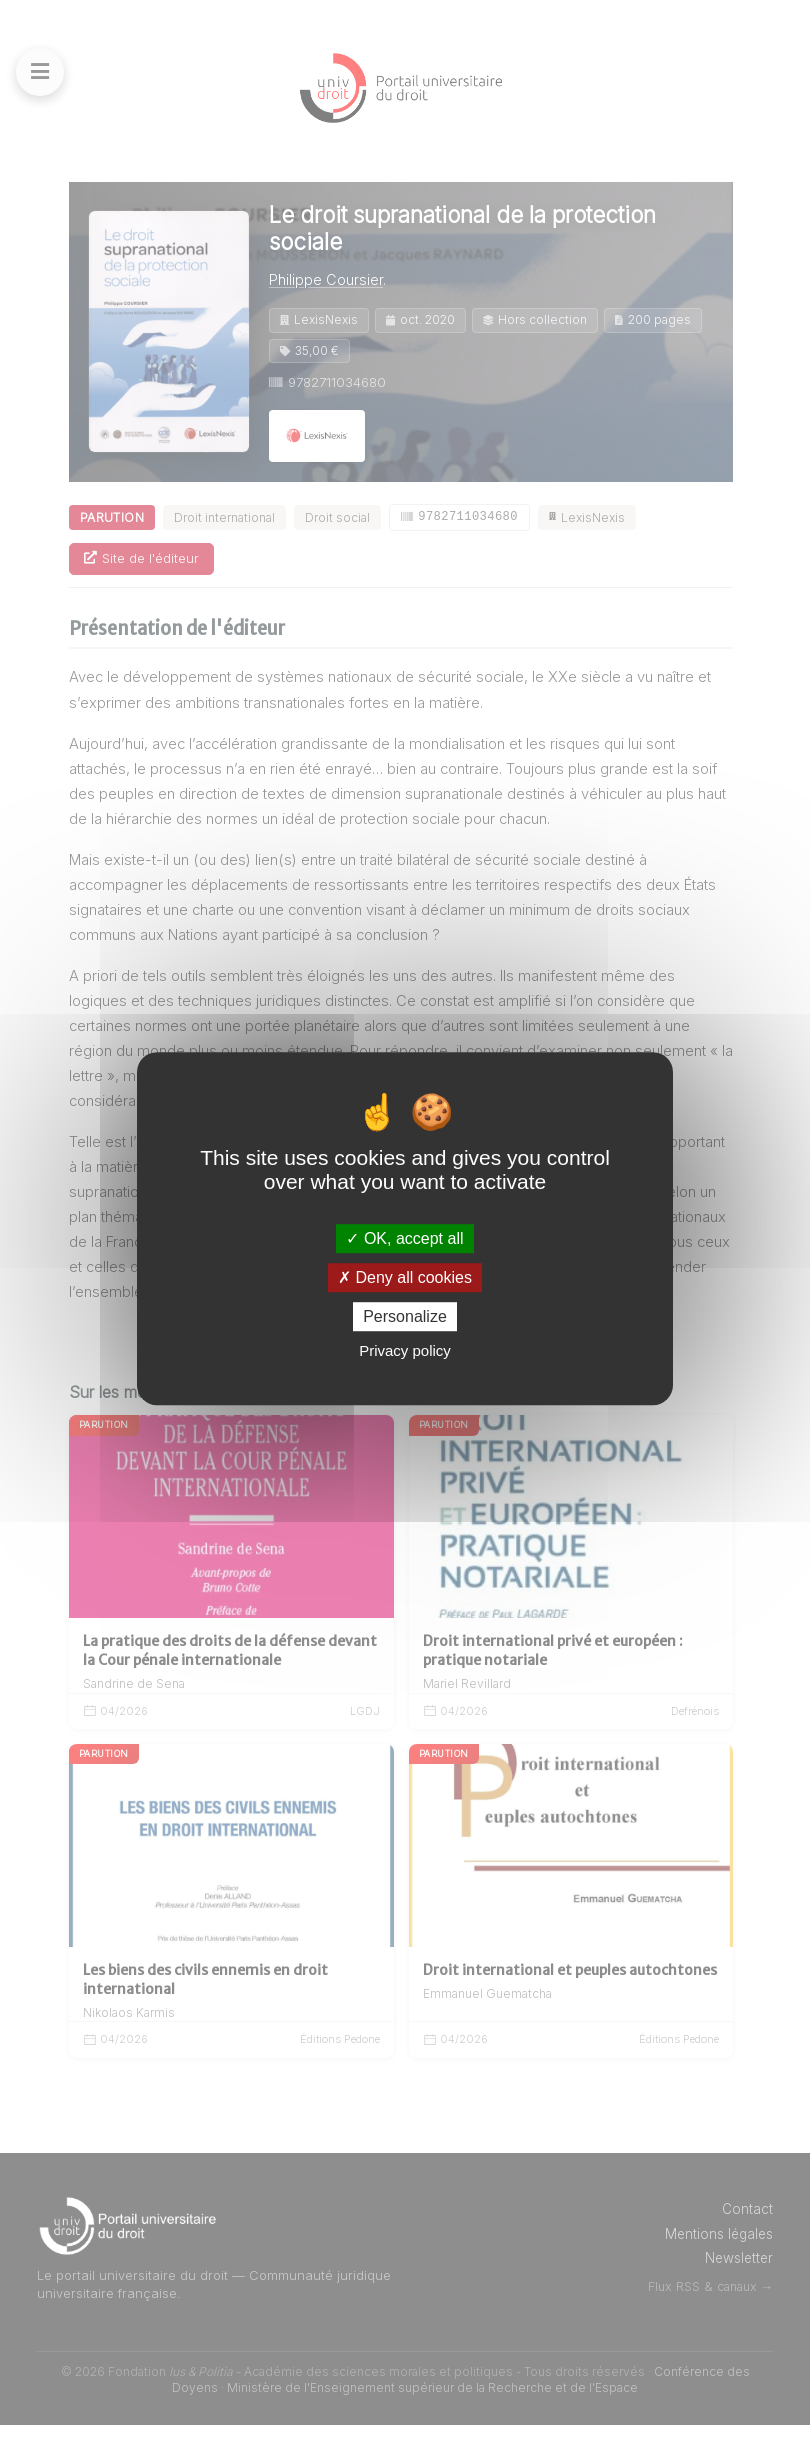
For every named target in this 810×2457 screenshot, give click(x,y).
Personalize (405, 1316)
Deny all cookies (405, 1277)
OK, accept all (404, 1238)
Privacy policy (405, 1350)
